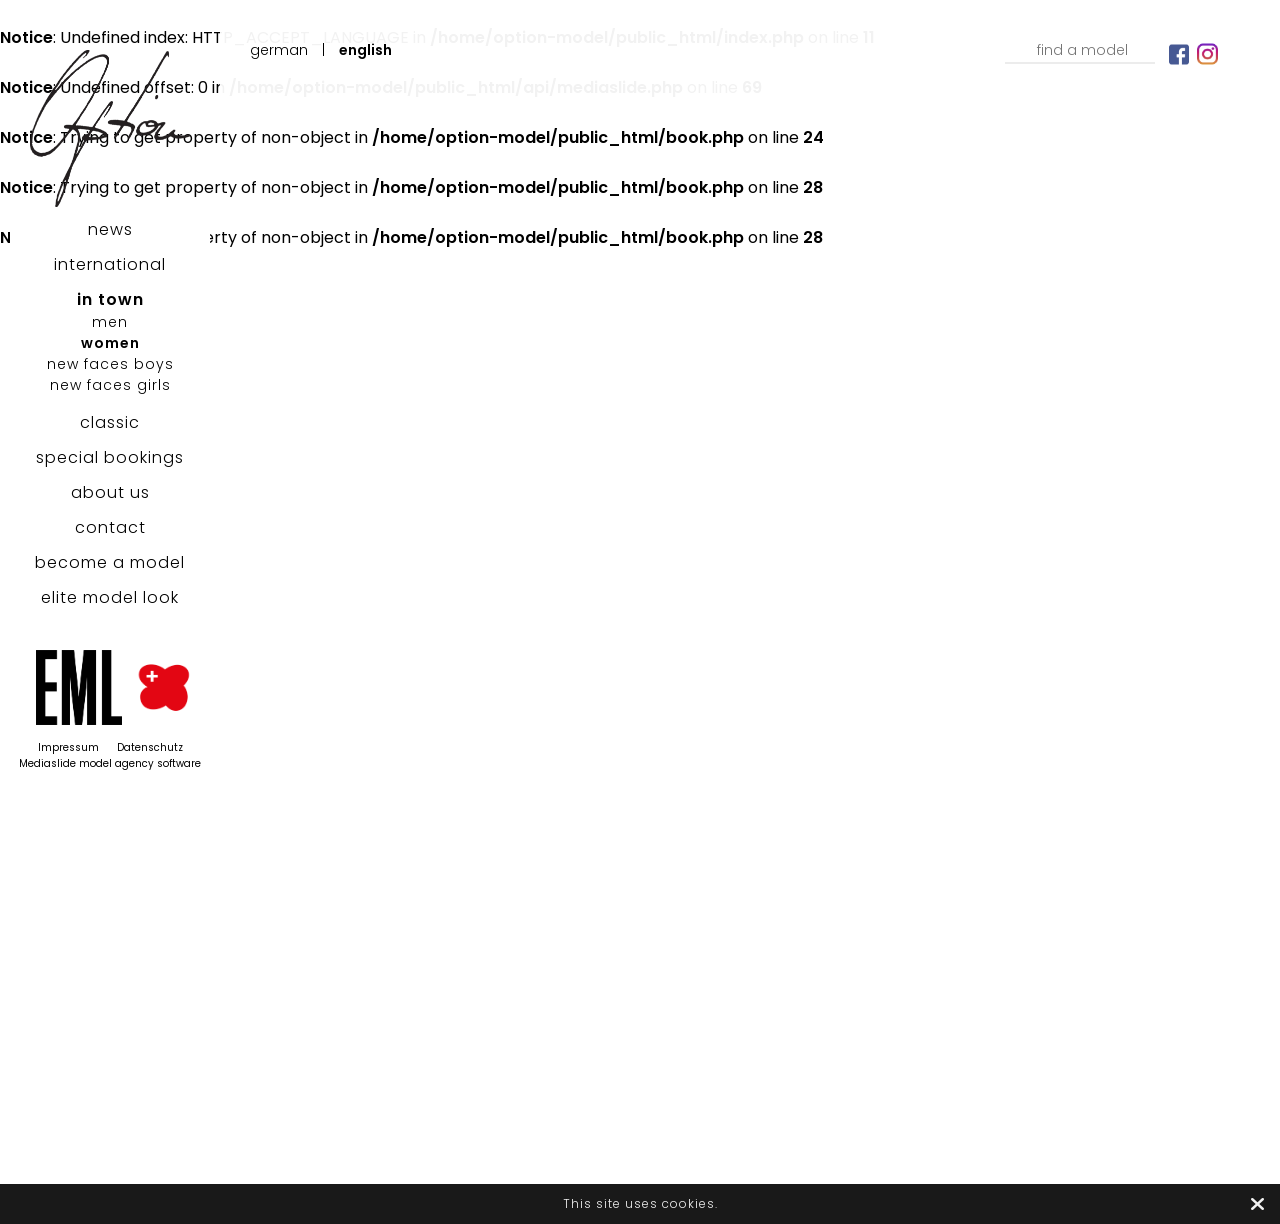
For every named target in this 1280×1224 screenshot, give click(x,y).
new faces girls (110, 385)
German (279, 50)
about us (110, 492)
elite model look (110, 597)
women (110, 343)
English (365, 50)
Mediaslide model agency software (110, 763)
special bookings (110, 457)
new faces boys (110, 364)
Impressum (68, 747)
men (110, 322)
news (110, 229)
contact (110, 527)
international (110, 264)
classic (110, 422)
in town (110, 299)
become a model (110, 562)
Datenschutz (150, 747)
